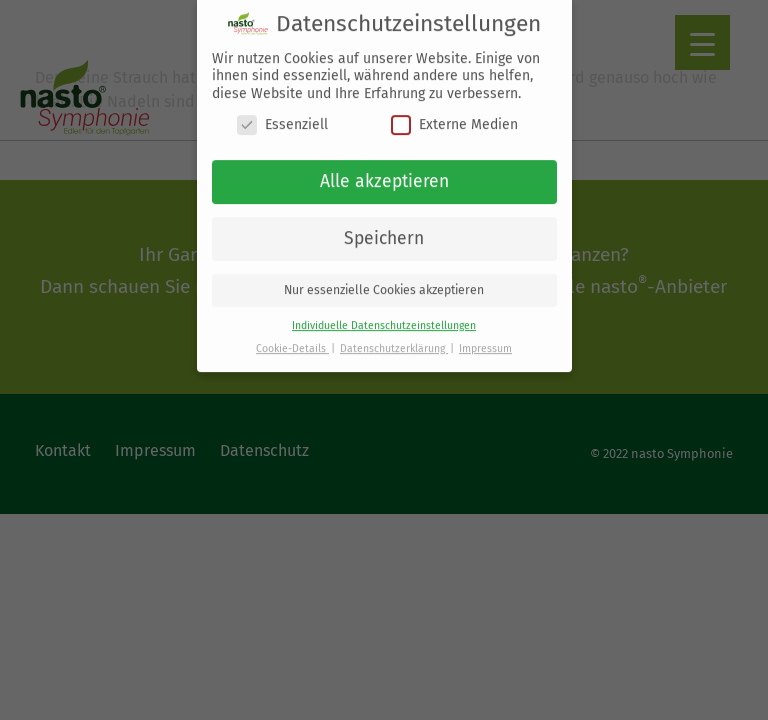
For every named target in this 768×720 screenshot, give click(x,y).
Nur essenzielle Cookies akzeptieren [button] (384, 281)
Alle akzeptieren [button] (384, 172)
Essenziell (282, 116)
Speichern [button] (384, 229)
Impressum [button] (485, 339)
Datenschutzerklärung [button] (394, 339)
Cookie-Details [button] (292, 339)
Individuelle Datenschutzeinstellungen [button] (384, 316)
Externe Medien (454, 116)
